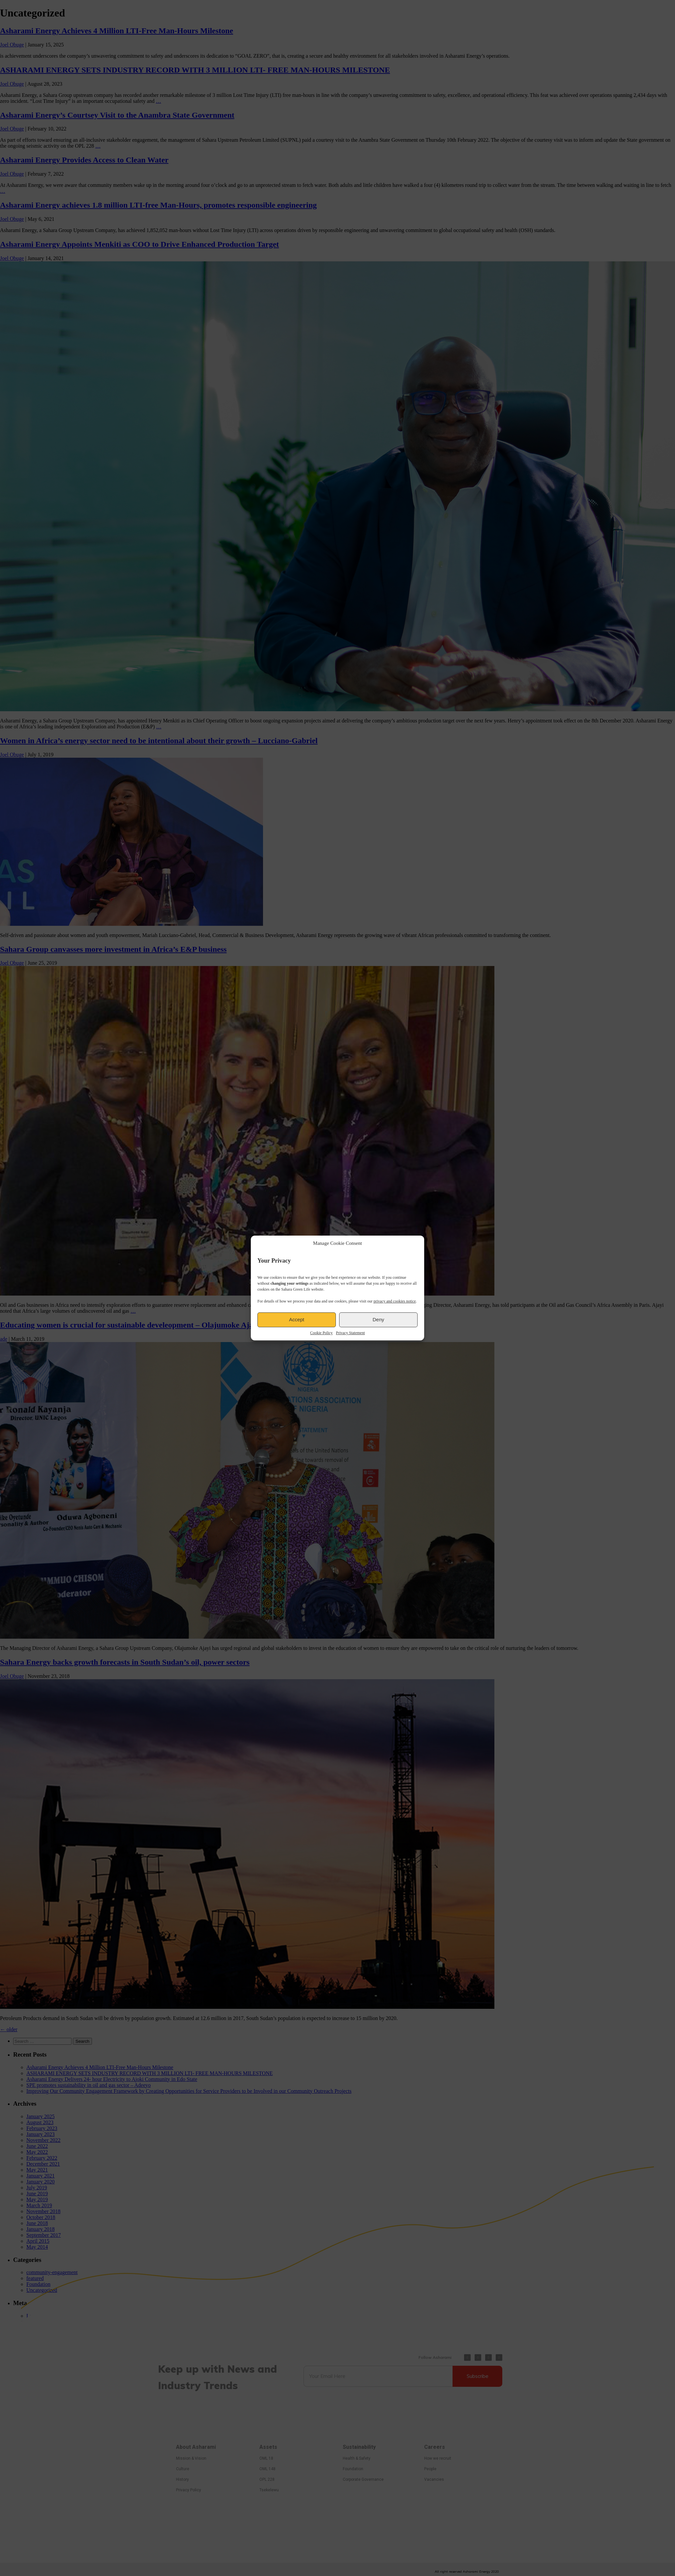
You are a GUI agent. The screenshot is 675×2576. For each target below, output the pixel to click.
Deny (378, 1319)
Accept (296, 1319)
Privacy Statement (350, 1333)
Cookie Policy (321, 1333)
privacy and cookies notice (394, 1301)
